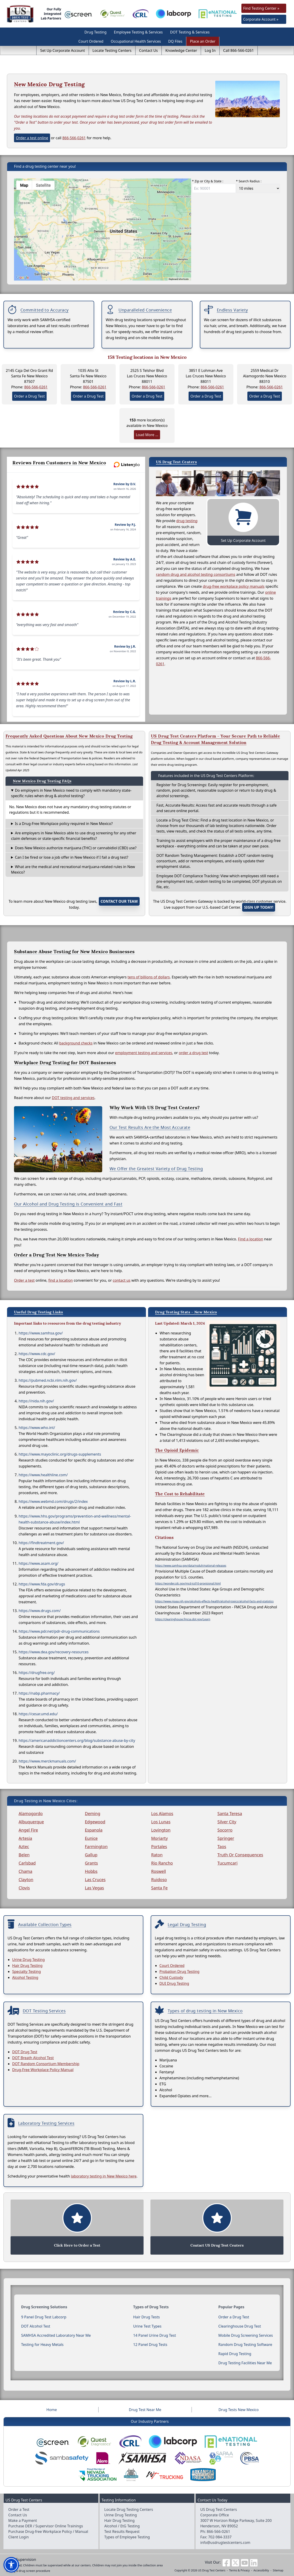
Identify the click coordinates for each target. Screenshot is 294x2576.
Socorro (225, 1830)
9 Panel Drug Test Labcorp (43, 2317)
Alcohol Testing (25, 1977)
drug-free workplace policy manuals (234, 586)
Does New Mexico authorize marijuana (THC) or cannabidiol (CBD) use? (75, 847)
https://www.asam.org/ (38, 1563)
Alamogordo (31, 1813)
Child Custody (171, 1977)
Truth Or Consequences (240, 1855)
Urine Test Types (147, 2326)
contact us (121, 1280)
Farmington (96, 1846)
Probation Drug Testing (179, 1971)
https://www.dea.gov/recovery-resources (54, 1651)
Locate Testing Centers (112, 50)
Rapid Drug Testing (234, 2353)
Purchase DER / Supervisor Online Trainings (45, 2526)
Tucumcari (228, 1863)
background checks (76, 1043)
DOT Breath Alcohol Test (33, 2057)
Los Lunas (160, 1821)
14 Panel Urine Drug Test (154, 2335)
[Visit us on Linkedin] (253, 2562)
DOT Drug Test (24, 2051)
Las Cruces (95, 1879)
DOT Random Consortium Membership (45, 2063)
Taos (222, 1846)
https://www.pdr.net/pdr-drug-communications (59, 1631)
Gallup (91, 1855)
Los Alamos (162, 1813)
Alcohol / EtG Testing (122, 2526)
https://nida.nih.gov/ (36, 1401)
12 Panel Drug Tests (150, 2344)
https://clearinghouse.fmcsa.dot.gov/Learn (182, 1619)
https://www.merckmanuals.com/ (47, 1761)
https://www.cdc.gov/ (37, 1353)
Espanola (94, 1830)
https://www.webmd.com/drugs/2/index (53, 1501)
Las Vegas (94, 1888)
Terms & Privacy (239, 2570)
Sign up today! (258, 907)
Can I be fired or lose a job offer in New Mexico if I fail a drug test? (71, 857)
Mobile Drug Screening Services (245, 2335)
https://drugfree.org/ (37, 1672)
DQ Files (175, 41)
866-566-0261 (74, 137)
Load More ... (147, 434)
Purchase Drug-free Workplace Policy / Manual (48, 2531)
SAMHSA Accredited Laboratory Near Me (56, 2335)
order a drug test (193, 1052)
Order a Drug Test (29, 396)
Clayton (26, 1879)
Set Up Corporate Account (62, 50)
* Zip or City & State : (207, 181)
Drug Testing (96, 32)
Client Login (18, 2537)
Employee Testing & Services (138, 32)
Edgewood (95, 1821)
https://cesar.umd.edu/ (38, 1713)
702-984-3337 (220, 2537)
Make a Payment (22, 2520)
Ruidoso (159, 1879)
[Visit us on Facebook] (226, 2562)
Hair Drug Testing (27, 1965)
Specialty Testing (26, 1971)
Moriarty (159, 1838)
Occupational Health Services (136, 41)
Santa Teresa (230, 1813)
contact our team (119, 901)
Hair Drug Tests (146, 2317)
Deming (92, 1813)
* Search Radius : (248, 181)
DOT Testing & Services (190, 32)
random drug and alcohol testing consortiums (195, 574)
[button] (11, 2564)
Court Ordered (90, 41)
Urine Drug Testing (28, 1959)
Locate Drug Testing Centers (128, 2509)
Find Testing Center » (261, 8)
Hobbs (91, 1871)
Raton (157, 1855)
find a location (60, 1280)
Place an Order (202, 41)
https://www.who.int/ (37, 1427)
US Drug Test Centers (212, 2570)
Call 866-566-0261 (238, 50)
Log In (210, 50)
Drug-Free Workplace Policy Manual (43, 2069)
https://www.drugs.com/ (40, 1610)
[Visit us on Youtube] (244, 2562)
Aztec (24, 1846)
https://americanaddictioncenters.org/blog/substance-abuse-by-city (77, 1740)
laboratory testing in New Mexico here (103, 2176)
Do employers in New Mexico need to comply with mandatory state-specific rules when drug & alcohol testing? (71, 793)
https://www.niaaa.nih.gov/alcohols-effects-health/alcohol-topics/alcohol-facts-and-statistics (214, 1601)
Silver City (227, 1821)
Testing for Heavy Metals (42, 2344)
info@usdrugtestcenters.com (225, 2542)
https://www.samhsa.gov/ (41, 1333)
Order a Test (18, 2509)
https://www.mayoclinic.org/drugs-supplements (60, 1454)
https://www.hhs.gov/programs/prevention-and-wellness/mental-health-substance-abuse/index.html (75, 1519)
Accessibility (261, 2570)
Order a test (24, 1280)
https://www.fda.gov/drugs (42, 1584)
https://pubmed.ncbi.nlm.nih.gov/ (48, 1380)
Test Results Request (122, 2531)
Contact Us (148, 50)
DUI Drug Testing (174, 1983)
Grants (91, 1863)
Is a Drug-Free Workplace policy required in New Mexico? (64, 823)
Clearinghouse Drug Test (239, 2326)
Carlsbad (27, 1863)
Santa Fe (159, 1888)
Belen (24, 1855)
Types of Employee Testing (127, 2537)
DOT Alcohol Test (35, 2326)
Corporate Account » (260, 19)
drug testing (187, 520)
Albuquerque (31, 1821)
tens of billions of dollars (148, 977)
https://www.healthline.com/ (43, 1474)
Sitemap (278, 2570)
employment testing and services (143, 1052)
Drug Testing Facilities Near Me (245, 2362)
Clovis (24, 1888)
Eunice (91, 1838)
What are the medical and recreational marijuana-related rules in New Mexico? (73, 869)
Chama (25, 1871)
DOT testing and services (73, 1097)
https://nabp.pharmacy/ (39, 1693)
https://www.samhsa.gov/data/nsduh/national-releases (190, 1566)
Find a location (250, 1239)
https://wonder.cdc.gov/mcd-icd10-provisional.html (188, 1583)
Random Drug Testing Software (245, 2344)
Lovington (160, 1830)
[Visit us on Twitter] (235, 2562)
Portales (159, 1846)
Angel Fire (28, 1830)
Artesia (25, 1838)
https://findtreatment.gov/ (41, 1542)
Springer (226, 1838)
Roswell (158, 1871)
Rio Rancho (162, 1863)
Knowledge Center (181, 50)
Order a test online (32, 137)
